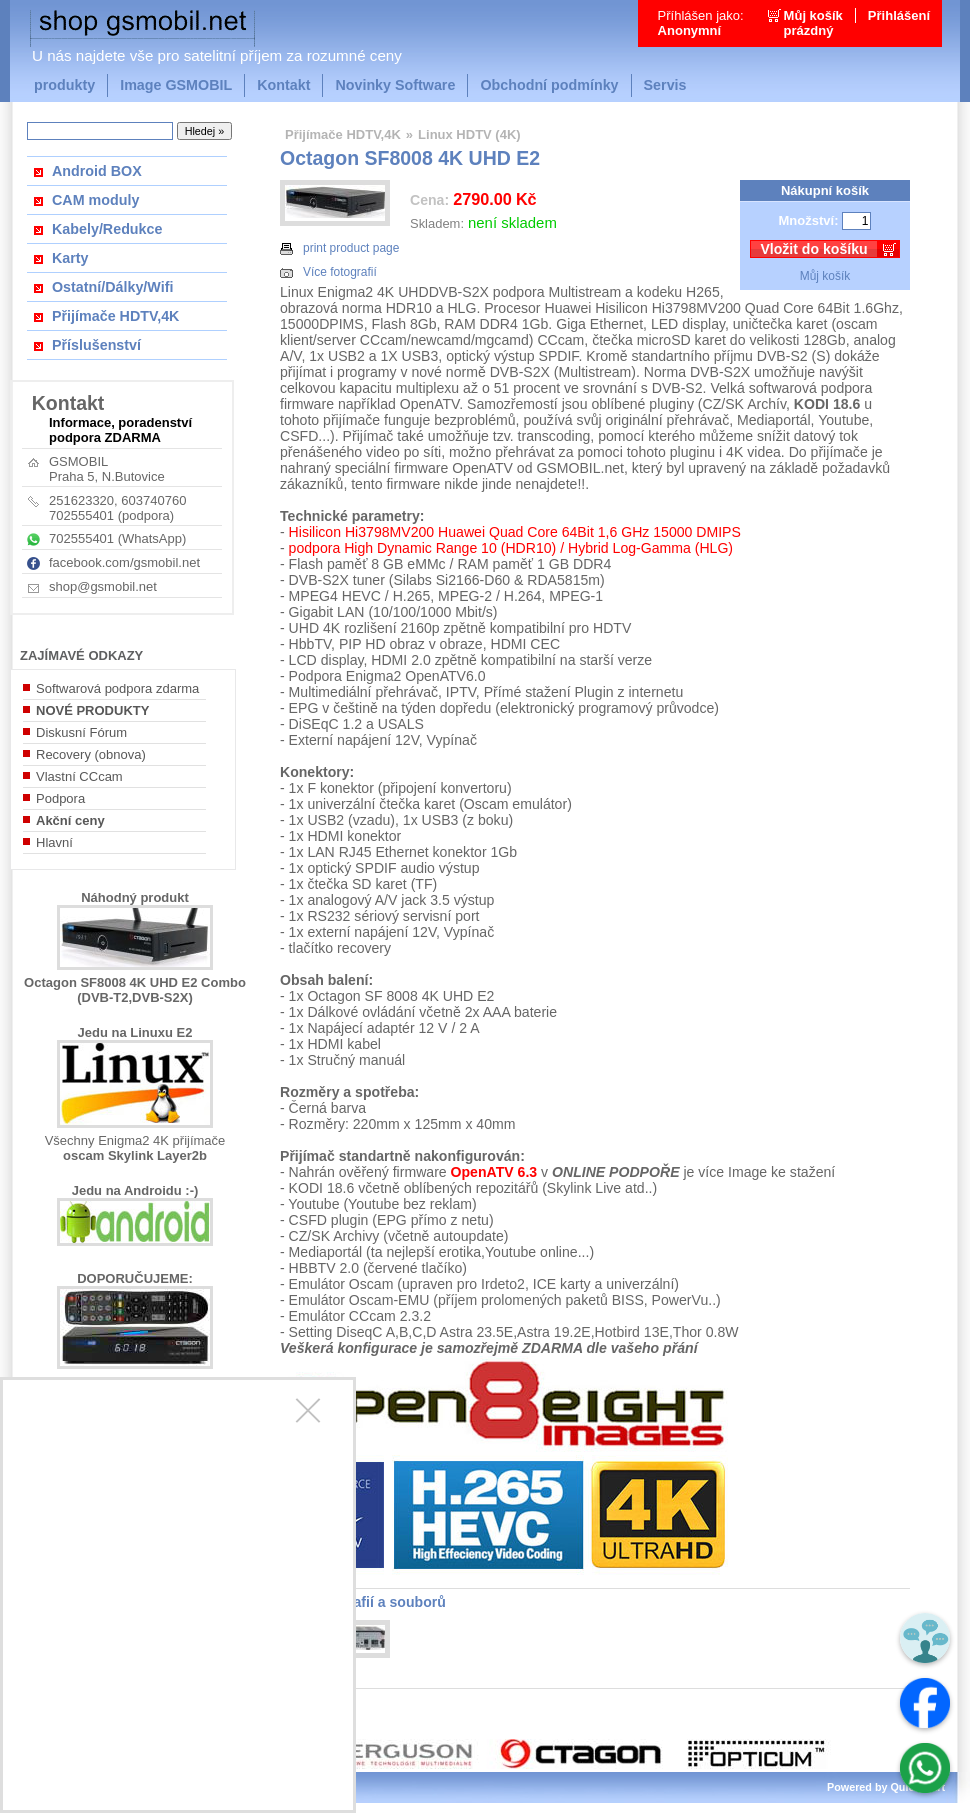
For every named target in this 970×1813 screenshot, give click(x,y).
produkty (64, 85)
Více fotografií (328, 272)
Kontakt (283, 85)
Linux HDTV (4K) (469, 134)
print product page (339, 248)
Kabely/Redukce (107, 229)
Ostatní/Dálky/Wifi (112, 287)
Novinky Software (395, 85)
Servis (665, 85)
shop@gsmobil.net (103, 586)
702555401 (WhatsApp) (117, 538)
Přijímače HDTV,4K (115, 316)
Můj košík (825, 276)
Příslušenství (96, 345)
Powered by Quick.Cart (886, 1787)
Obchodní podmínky (549, 85)
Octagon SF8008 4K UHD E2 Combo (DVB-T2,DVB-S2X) (135, 990)
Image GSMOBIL (176, 85)
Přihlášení (899, 15)
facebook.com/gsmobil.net (124, 562)
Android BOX (97, 171)
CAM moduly (95, 200)
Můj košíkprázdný (813, 23)
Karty (70, 258)
